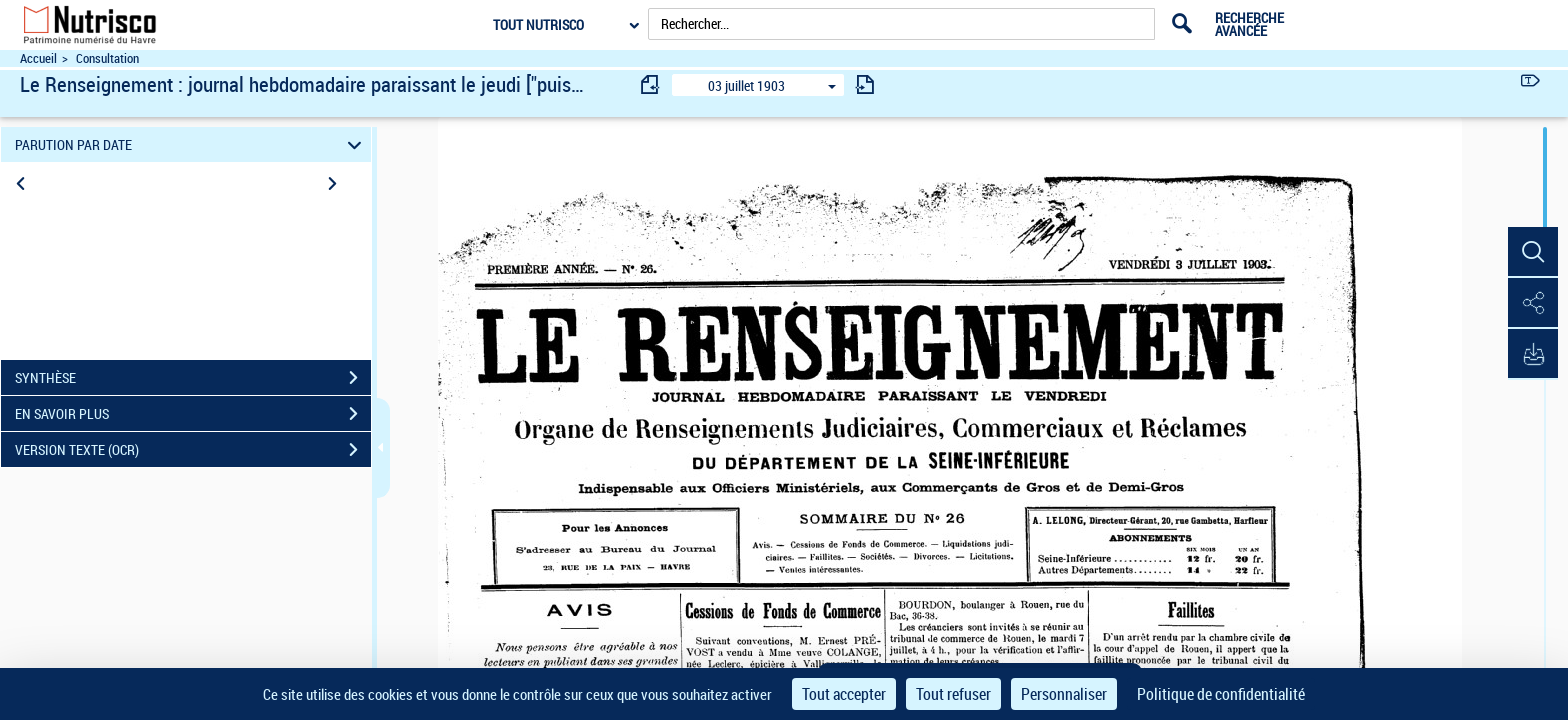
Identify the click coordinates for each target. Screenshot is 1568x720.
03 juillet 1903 (746, 85)
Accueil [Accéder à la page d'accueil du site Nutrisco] (38, 58)
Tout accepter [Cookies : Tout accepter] (844, 694)
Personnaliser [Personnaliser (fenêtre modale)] (1064, 694)
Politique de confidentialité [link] (1221, 694)
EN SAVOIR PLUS (193, 414)
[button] (1533, 253)
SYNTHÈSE (193, 378)
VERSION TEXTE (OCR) (193, 450)
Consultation (107, 58)
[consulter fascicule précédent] (651, 84)
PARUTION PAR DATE (191, 144)
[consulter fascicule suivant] (865, 84)
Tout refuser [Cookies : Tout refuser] (953, 694)
